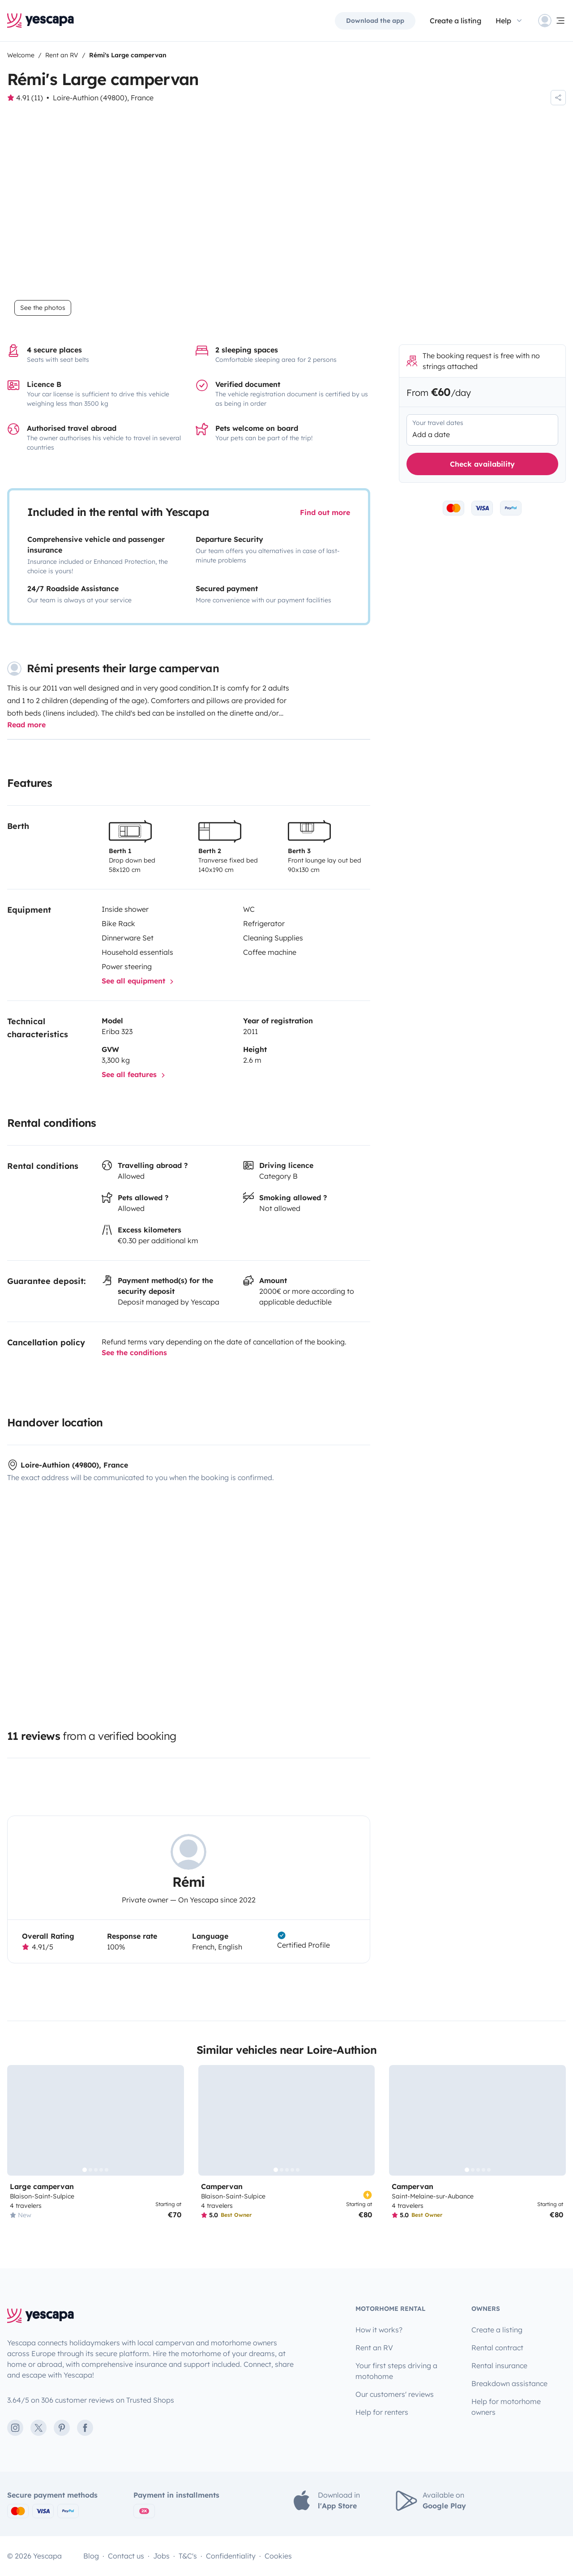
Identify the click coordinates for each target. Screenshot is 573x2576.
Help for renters (381, 2412)
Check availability (482, 464)
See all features (135, 1075)
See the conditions (134, 1352)
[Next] (173, 2120)
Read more (26, 725)
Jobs (161, 2556)
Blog (91, 2556)
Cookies (278, 2556)
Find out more (325, 512)
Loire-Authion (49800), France (103, 97)
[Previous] (18, 2120)
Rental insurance (499, 2365)
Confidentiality (231, 2556)
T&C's (188, 2556)
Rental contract (497, 2347)
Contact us (126, 2556)
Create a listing (455, 20)
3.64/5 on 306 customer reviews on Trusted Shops (90, 2400)
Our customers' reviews (394, 2394)
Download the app (375, 21)
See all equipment (139, 982)
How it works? (378, 2329)
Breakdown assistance (509, 2383)
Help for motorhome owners (506, 2407)
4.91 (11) (29, 97)
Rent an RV (374, 2347)
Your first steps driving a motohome (396, 2371)
